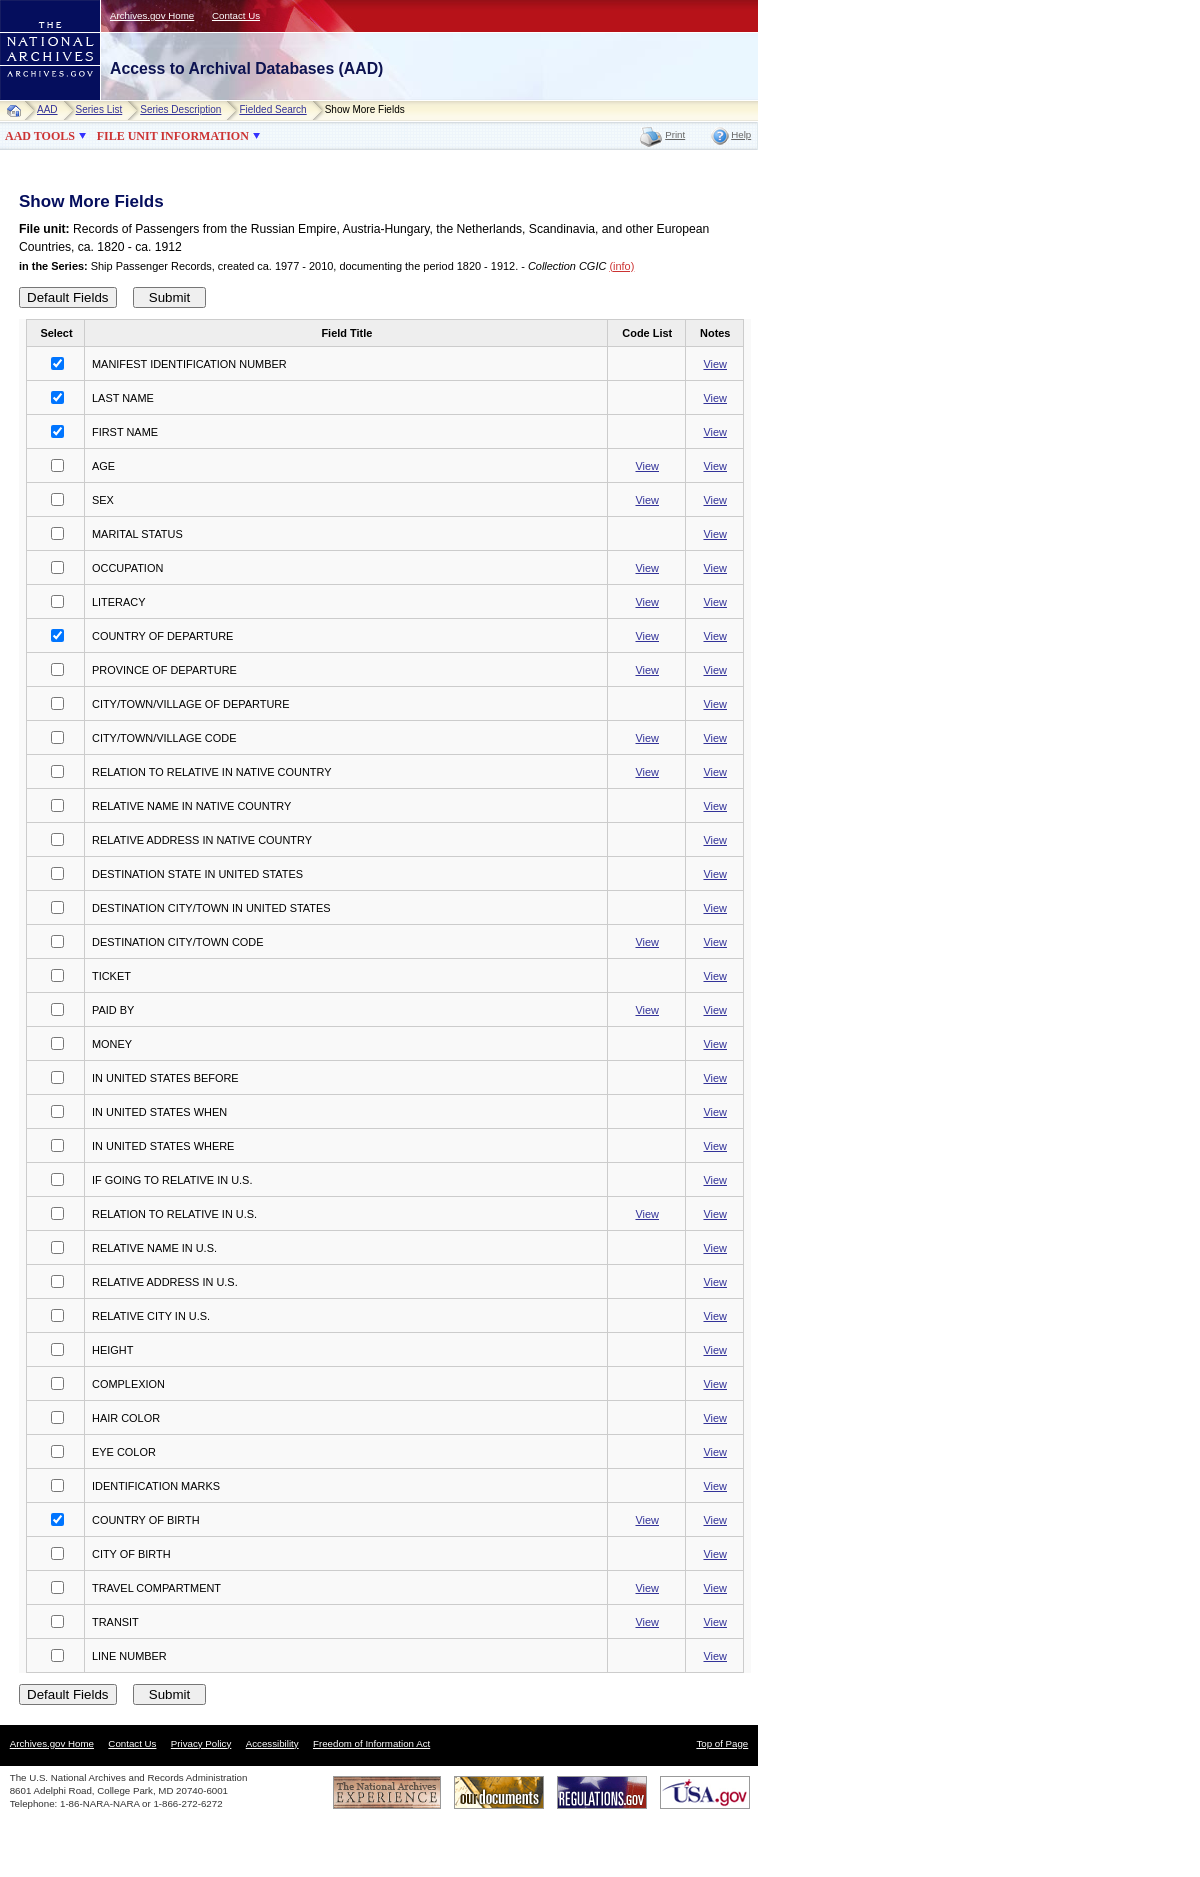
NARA (30, 100)
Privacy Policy (201, 1743)
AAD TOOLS (40, 136)
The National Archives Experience (387, 1792)
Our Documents (499, 1792)
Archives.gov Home (152, 15)
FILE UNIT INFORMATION (173, 136)
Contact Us (236, 15)
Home (18, 110)
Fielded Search (272, 109)
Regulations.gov (602, 1792)
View (715, 364)
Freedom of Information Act (371, 1743)
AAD (47, 109)
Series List (99, 109)
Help (741, 134)
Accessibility (272, 1743)
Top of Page (722, 1743)
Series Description (180, 109)
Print (675, 134)
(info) (621, 266)
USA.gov (705, 1792)
